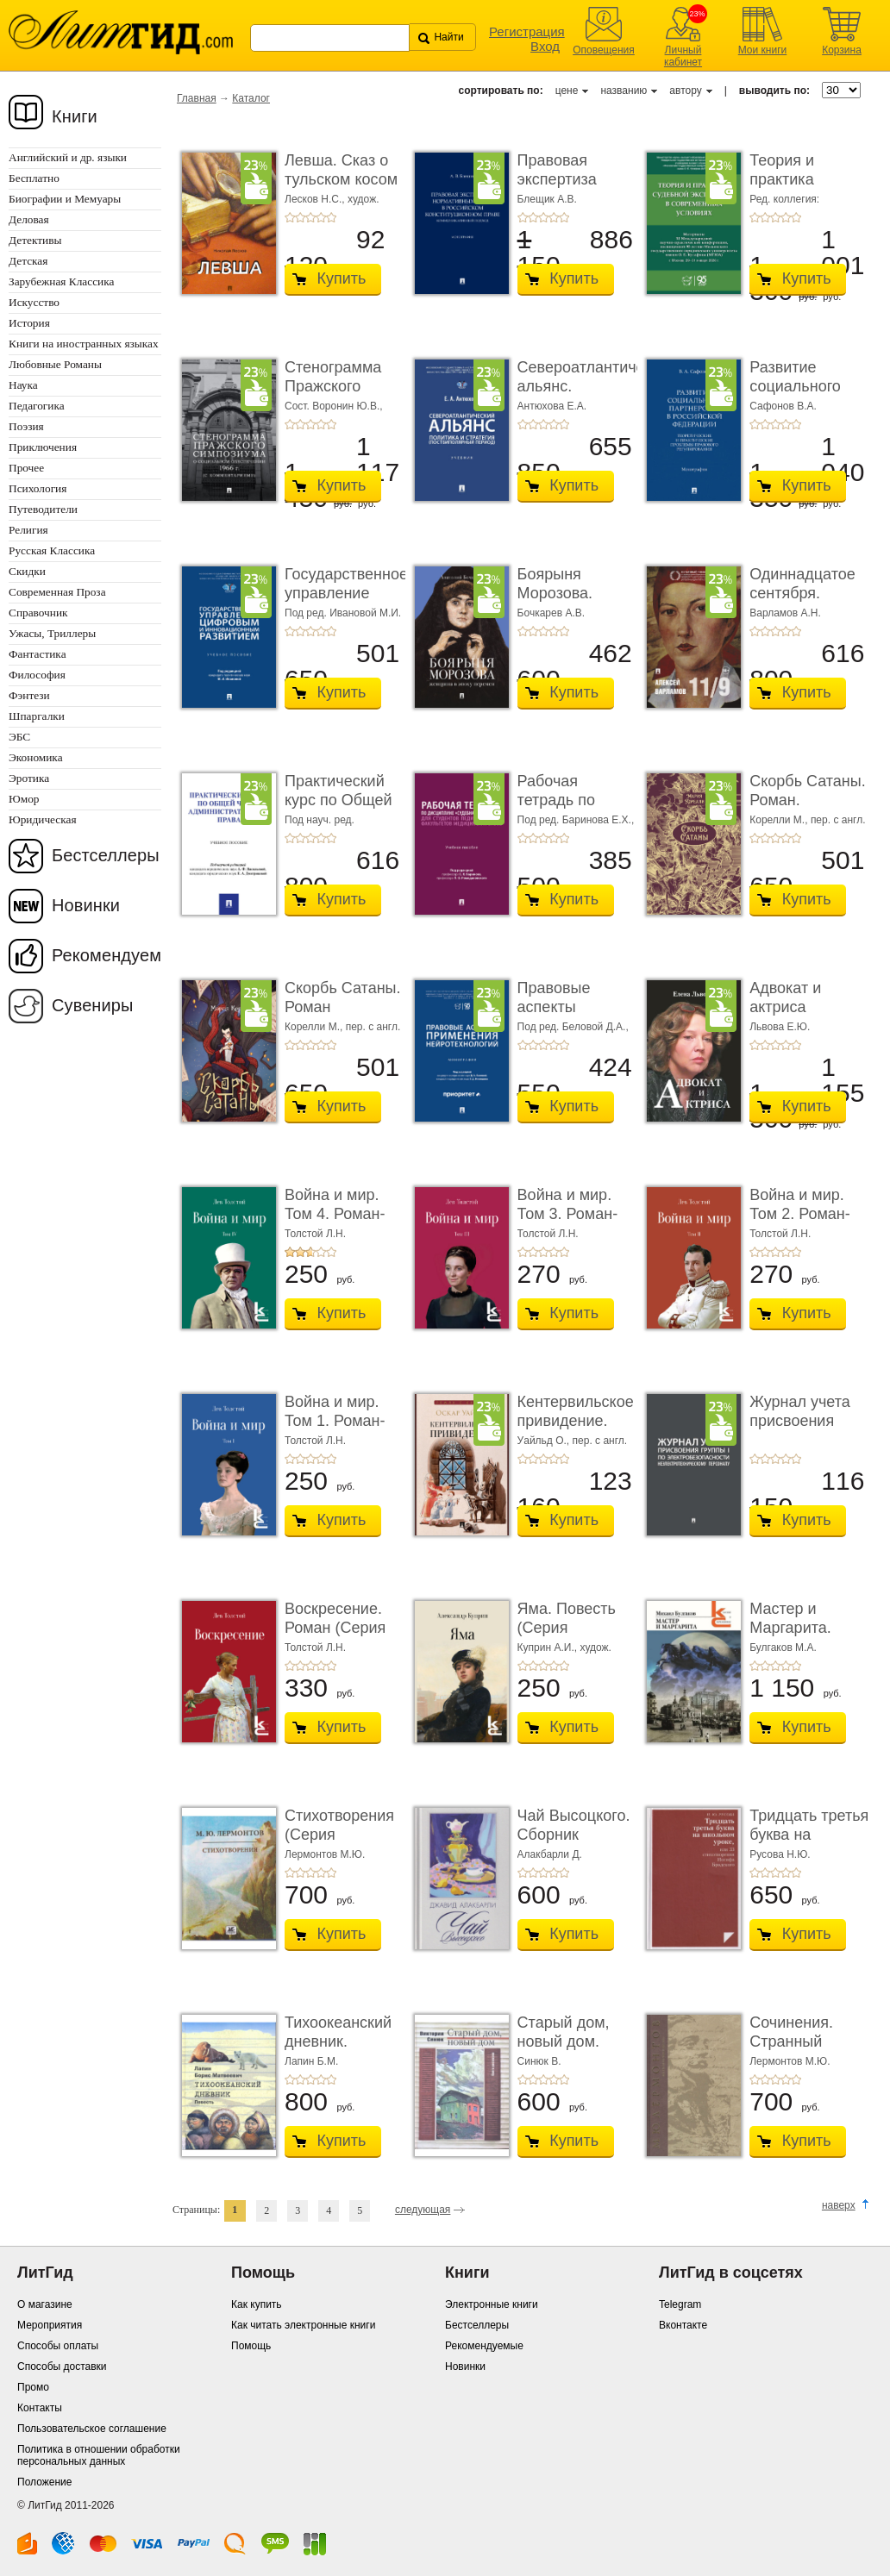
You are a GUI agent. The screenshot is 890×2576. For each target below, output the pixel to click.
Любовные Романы (55, 364)
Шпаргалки (37, 716)
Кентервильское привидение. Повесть (575, 1420)
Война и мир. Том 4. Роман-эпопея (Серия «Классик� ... (337, 1223)
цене (567, 90)
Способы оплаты (57, 2346)
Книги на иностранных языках (84, 343)
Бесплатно (34, 178)
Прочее (26, 467)
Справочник (38, 612)
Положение (44, 2482)
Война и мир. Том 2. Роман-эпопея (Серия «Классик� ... (802, 1223)
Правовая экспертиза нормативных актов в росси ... (574, 188)
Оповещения (604, 50)
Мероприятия (49, 2325)
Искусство (34, 302)
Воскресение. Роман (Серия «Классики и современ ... (335, 1636)
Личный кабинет (683, 56)
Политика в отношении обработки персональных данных (98, 2455)
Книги (74, 116)
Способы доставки (62, 2366)
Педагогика (37, 405)
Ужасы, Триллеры (52, 633)
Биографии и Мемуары (65, 198)
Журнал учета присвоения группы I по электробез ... (799, 1429)
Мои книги (762, 50)
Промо (33, 2387)
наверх (839, 2205)
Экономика (36, 757)
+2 (300, 217)
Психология (37, 488)
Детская (28, 260)
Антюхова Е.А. (551, 406)
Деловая (29, 219)
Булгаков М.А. (783, 1647)
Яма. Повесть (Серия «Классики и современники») (575, 1636)
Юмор (24, 798)
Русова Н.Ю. (779, 1854)
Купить (342, 278)
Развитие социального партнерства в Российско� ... (802, 395)
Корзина (842, 50)
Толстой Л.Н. (315, 1234)
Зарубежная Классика (61, 281)
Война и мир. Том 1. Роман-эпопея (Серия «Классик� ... (337, 1429)
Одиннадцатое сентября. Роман (802, 593)
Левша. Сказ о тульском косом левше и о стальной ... (341, 188)
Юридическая (43, 819)
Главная (196, 98)
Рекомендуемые (484, 2346)
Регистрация (527, 31)
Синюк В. (539, 2061)
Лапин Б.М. (311, 2061)
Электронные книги (491, 2304)
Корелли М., (780, 820)
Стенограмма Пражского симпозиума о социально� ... (339, 395)
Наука (23, 384)
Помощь (251, 2346)
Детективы (35, 240)
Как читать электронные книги (303, 2325)
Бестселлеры (106, 855)
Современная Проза (57, 591)
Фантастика (37, 653)
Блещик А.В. (547, 199)
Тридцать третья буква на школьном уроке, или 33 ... (808, 1843)
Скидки (27, 571)
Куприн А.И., (548, 1647)
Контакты (39, 2408)
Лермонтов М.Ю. (325, 1854)
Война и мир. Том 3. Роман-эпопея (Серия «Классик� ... (570, 1223)
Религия (28, 529)
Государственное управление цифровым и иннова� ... (346, 602)
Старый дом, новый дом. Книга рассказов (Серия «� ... (575, 2050)
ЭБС (19, 736)
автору (685, 90)
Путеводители (43, 509)
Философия (37, 674)
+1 (290, 217)
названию (623, 90)
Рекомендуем (106, 955)
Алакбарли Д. (549, 1854)
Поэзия (26, 426)
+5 (331, 217)
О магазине (44, 2304)
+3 (310, 217)
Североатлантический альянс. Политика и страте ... (597, 395)
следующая (422, 2210)
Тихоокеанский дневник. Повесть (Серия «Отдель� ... (342, 2050)
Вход (545, 46)
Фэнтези (29, 695)
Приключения (43, 447)
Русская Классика (52, 550)
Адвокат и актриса (785, 997)
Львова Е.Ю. (779, 1027)
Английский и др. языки (68, 157)
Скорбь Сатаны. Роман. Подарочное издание (807, 809)
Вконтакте (683, 2325)
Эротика (29, 778)
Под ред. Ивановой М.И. (343, 613)
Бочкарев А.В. (551, 613)
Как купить (256, 2304)
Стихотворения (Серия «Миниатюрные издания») (340, 1843)
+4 (321, 217)
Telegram (680, 2304)
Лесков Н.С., (316, 199)
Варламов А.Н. (785, 613)
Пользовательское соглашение (91, 2429)
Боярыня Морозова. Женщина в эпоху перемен (570, 602)
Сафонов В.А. (783, 406)
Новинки (86, 905)
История (29, 322)
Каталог (251, 98)
